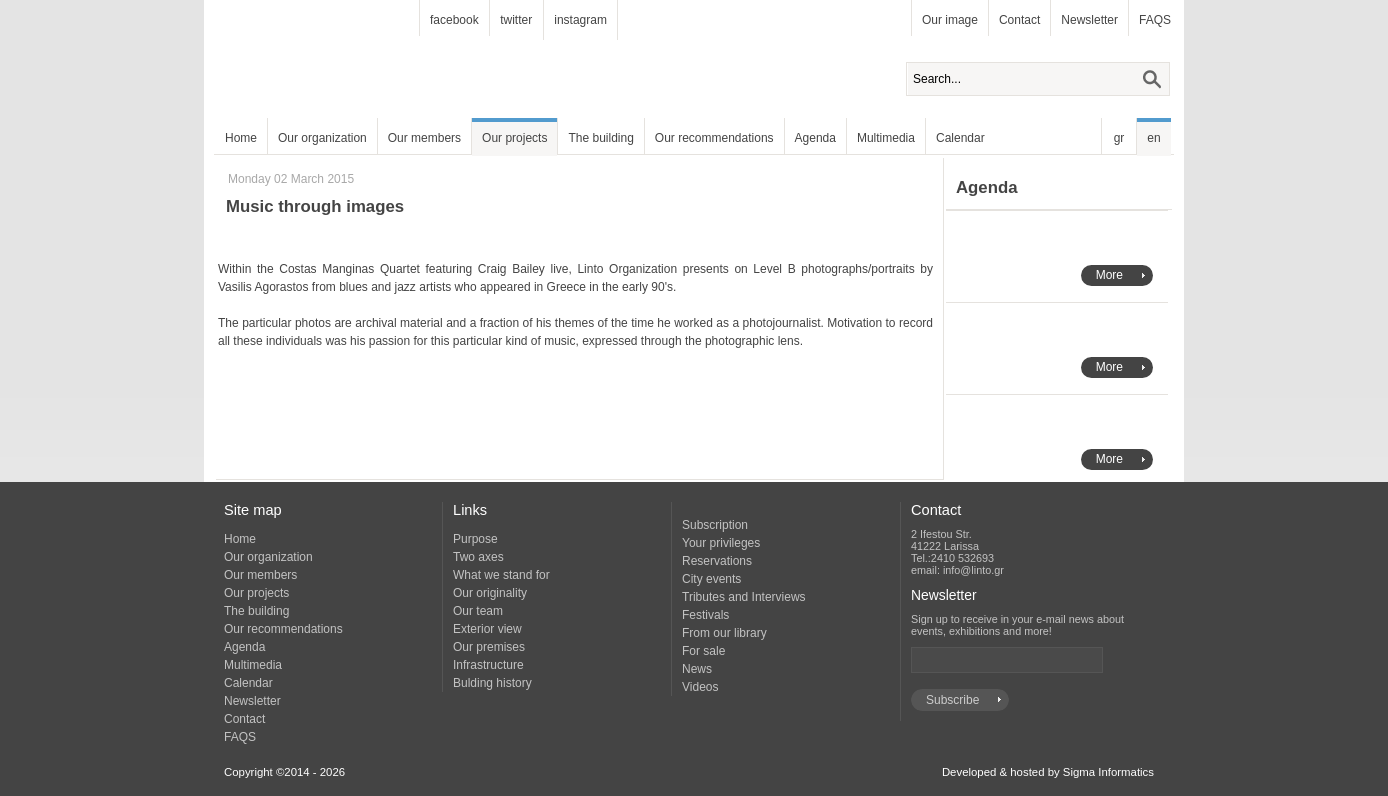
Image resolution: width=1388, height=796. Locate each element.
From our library (724, 633)
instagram (580, 20)
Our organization (322, 138)
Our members (424, 138)
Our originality (490, 593)
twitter (516, 20)
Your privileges (721, 543)
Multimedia (886, 138)
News (697, 669)
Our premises (489, 647)
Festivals (705, 615)
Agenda (815, 138)
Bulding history (492, 683)
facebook (454, 20)
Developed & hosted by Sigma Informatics (1048, 772)
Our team (478, 611)
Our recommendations (714, 138)
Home (241, 138)
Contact (1019, 20)
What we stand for (501, 575)
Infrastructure (488, 665)
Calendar (960, 138)
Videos (700, 687)
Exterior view (487, 629)
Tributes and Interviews (744, 597)
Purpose (475, 539)
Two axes (478, 557)
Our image (950, 20)
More (1109, 275)
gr (1119, 138)
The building (600, 138)
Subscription (715, 525)
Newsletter (1089, 20)
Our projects (514, 138)
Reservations (717, 561)
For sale (703, 651)
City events (711, 579)
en (1153, 138)
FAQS (1155, 20)
